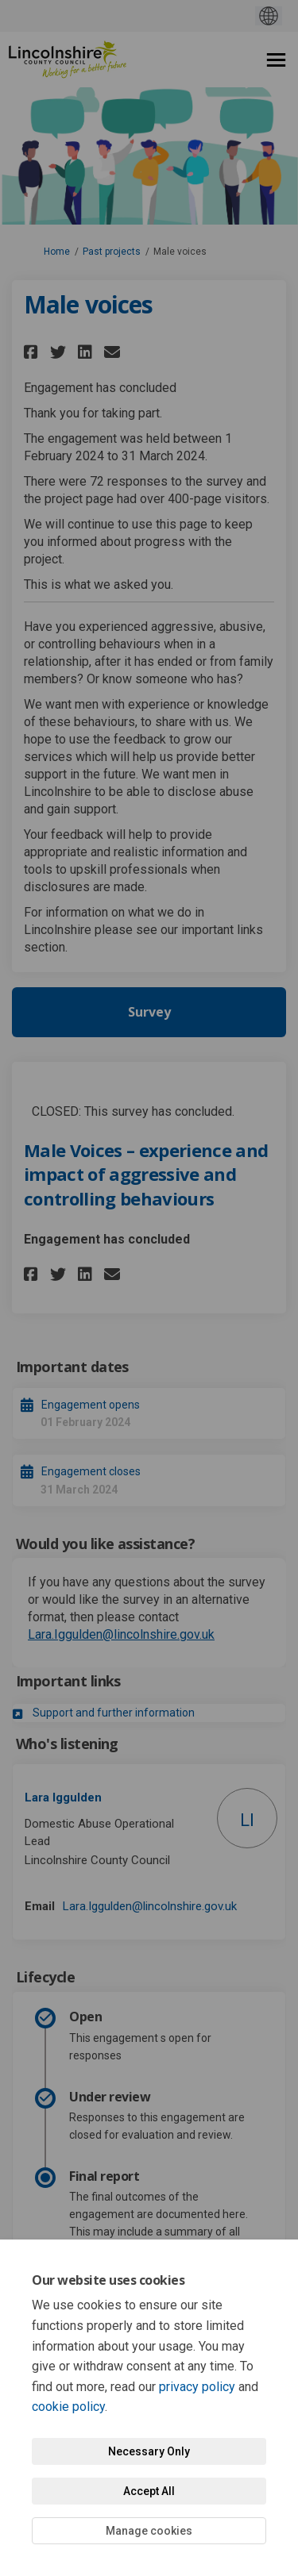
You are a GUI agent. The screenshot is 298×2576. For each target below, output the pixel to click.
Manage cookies (149, 2530)
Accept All (149, 2491)
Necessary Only (149, 2451)
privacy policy (197, 2386)
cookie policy (68, 2406)
